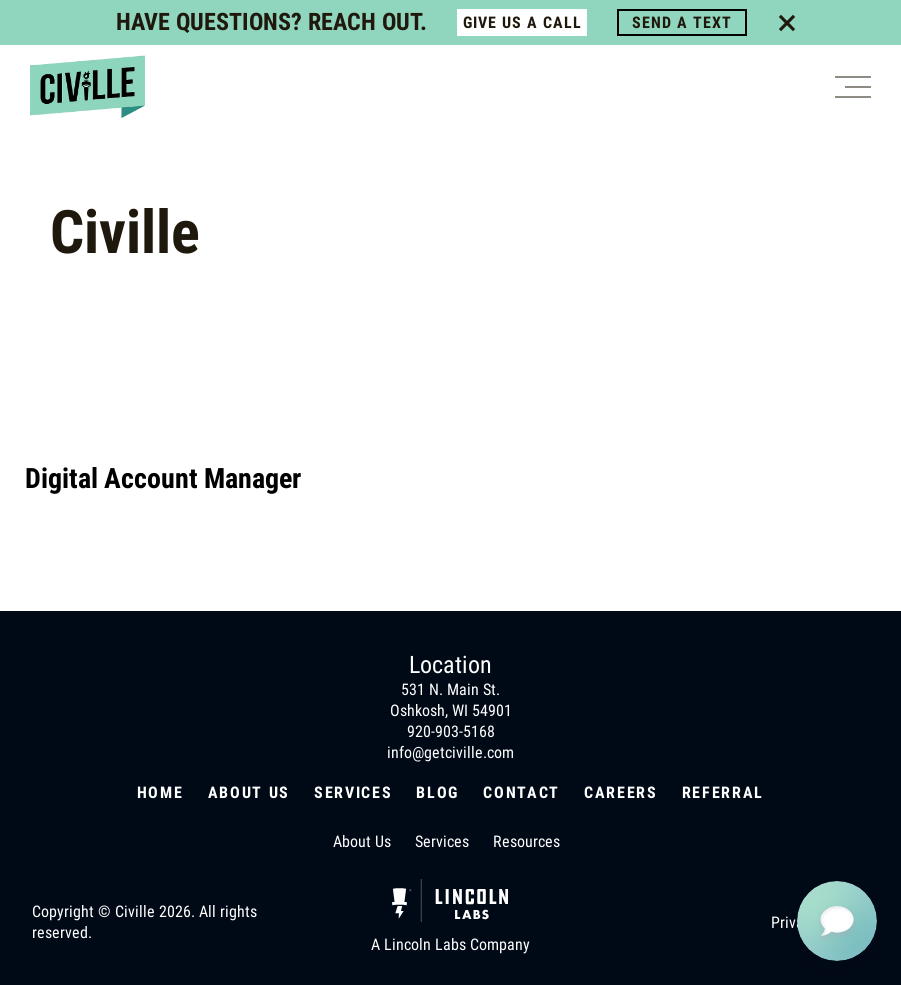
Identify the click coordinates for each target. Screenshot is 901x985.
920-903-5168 (451, 731)
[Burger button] (853, 87)
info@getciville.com (450, 752)
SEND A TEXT (682, 22)
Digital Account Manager (163, 478)
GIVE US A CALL (522, 22)
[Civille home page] (87, 86)
